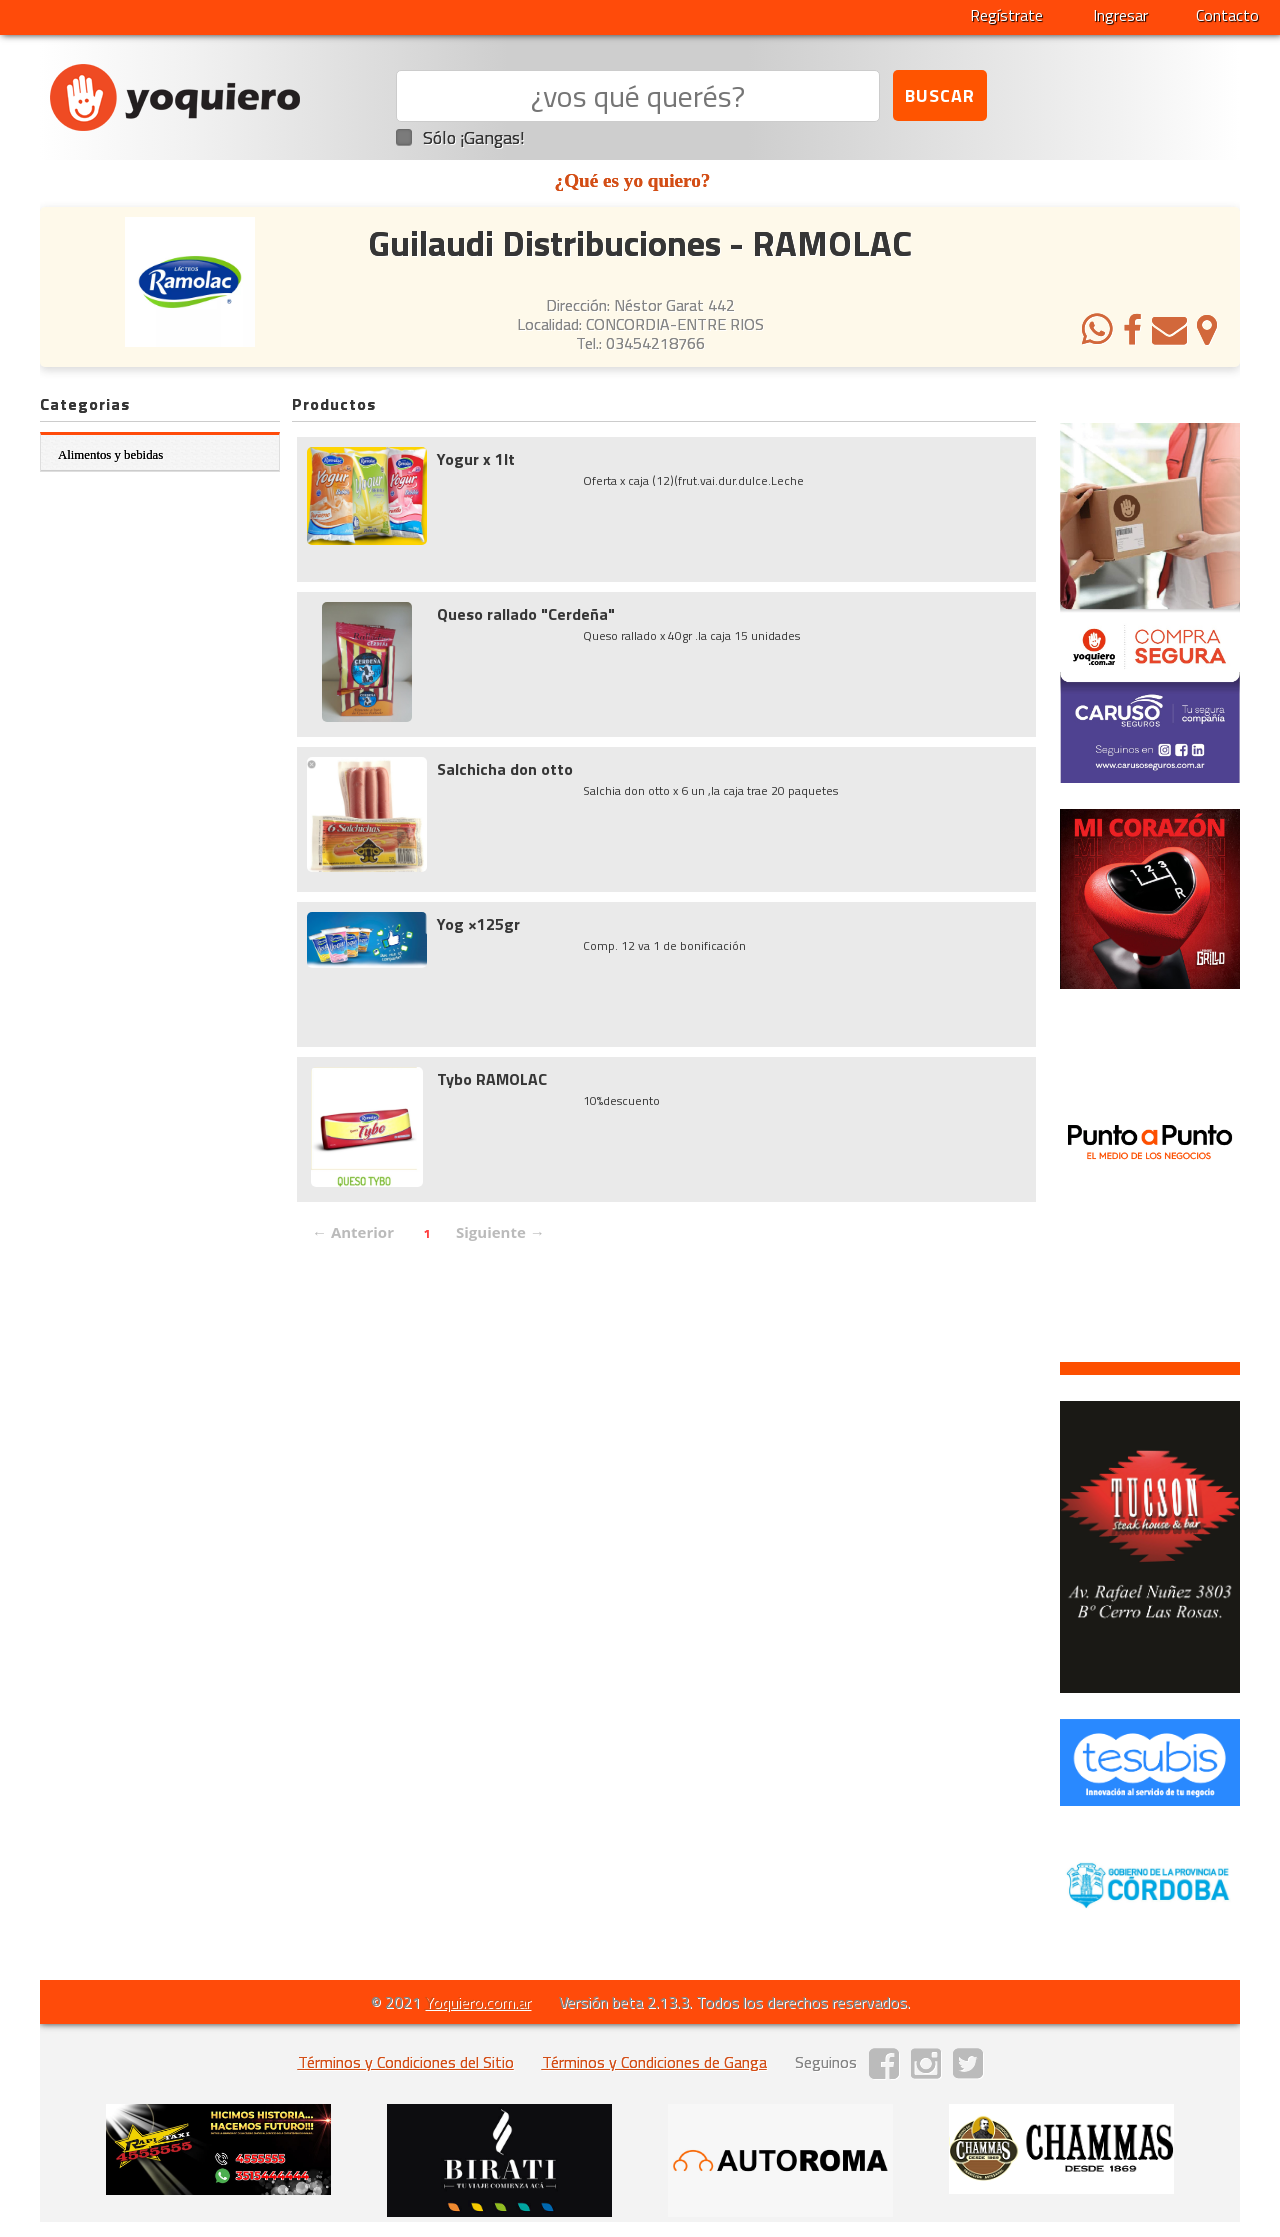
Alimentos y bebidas (110, 455)
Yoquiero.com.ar (478, 2002)
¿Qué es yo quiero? (633, 180)
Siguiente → (500, 1232)
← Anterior (353, 1232)
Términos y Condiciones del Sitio (406, 2062)
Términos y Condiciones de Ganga (654, 2062)
